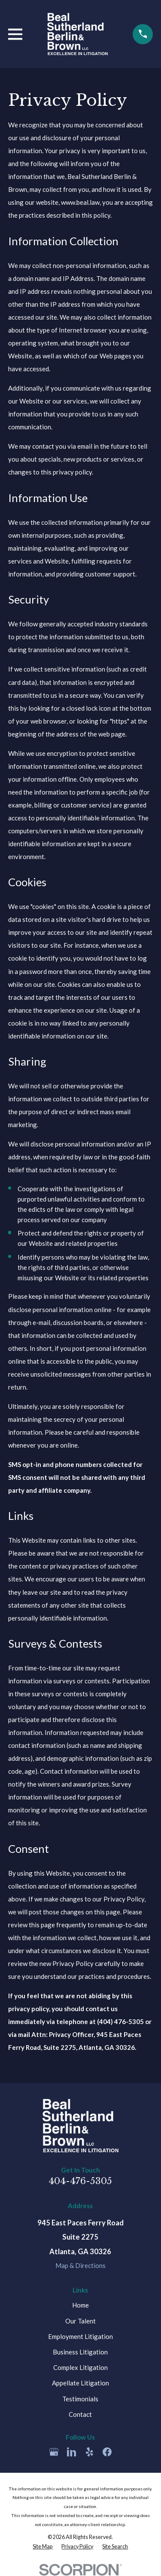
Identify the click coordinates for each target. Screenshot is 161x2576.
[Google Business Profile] (53, 2451)
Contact (80, 2414)
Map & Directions (80, 2265)
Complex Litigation (80, 2367)
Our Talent (80, 2321)
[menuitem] (42, 2546)
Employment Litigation (80, 2336)
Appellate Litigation (80, 2383)
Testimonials (80, 2399)
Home (80, 2305)
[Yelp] (89, 2451)
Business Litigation (80, 2352)
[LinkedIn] (71, 2451)
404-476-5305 (80, 2181)
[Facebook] (107, 2451)
